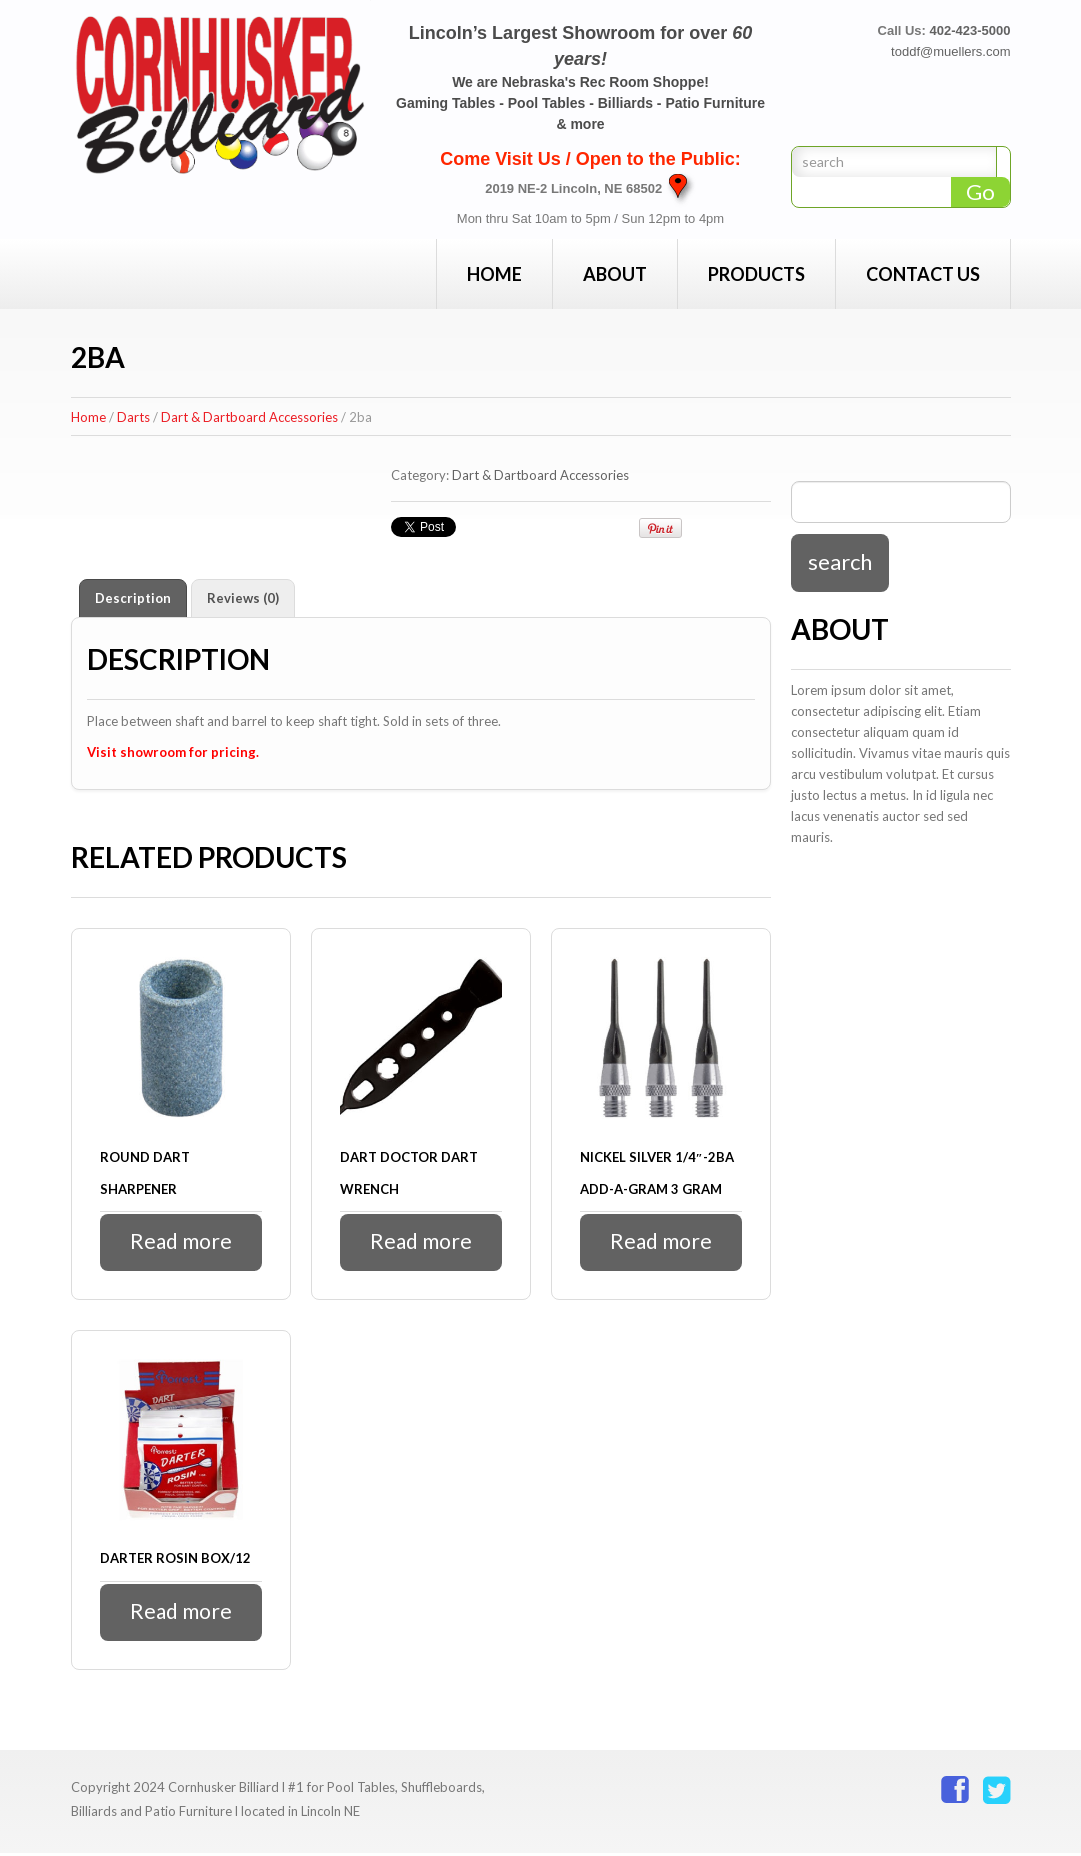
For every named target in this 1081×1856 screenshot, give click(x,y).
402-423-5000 (970, 30)
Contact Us (923, 274)
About (615, 274)
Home (494, 274)
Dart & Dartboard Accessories (249, 417)
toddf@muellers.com (950, 51)
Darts (133, 417)
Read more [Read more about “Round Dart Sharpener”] (180, 1242)
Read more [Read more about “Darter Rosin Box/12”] (180, 1613)
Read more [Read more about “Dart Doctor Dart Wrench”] (420, 1242)
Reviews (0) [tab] (243, 598)
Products (756, 274)
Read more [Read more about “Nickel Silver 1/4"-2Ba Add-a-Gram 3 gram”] (660, 1242)
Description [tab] (133, 598)
